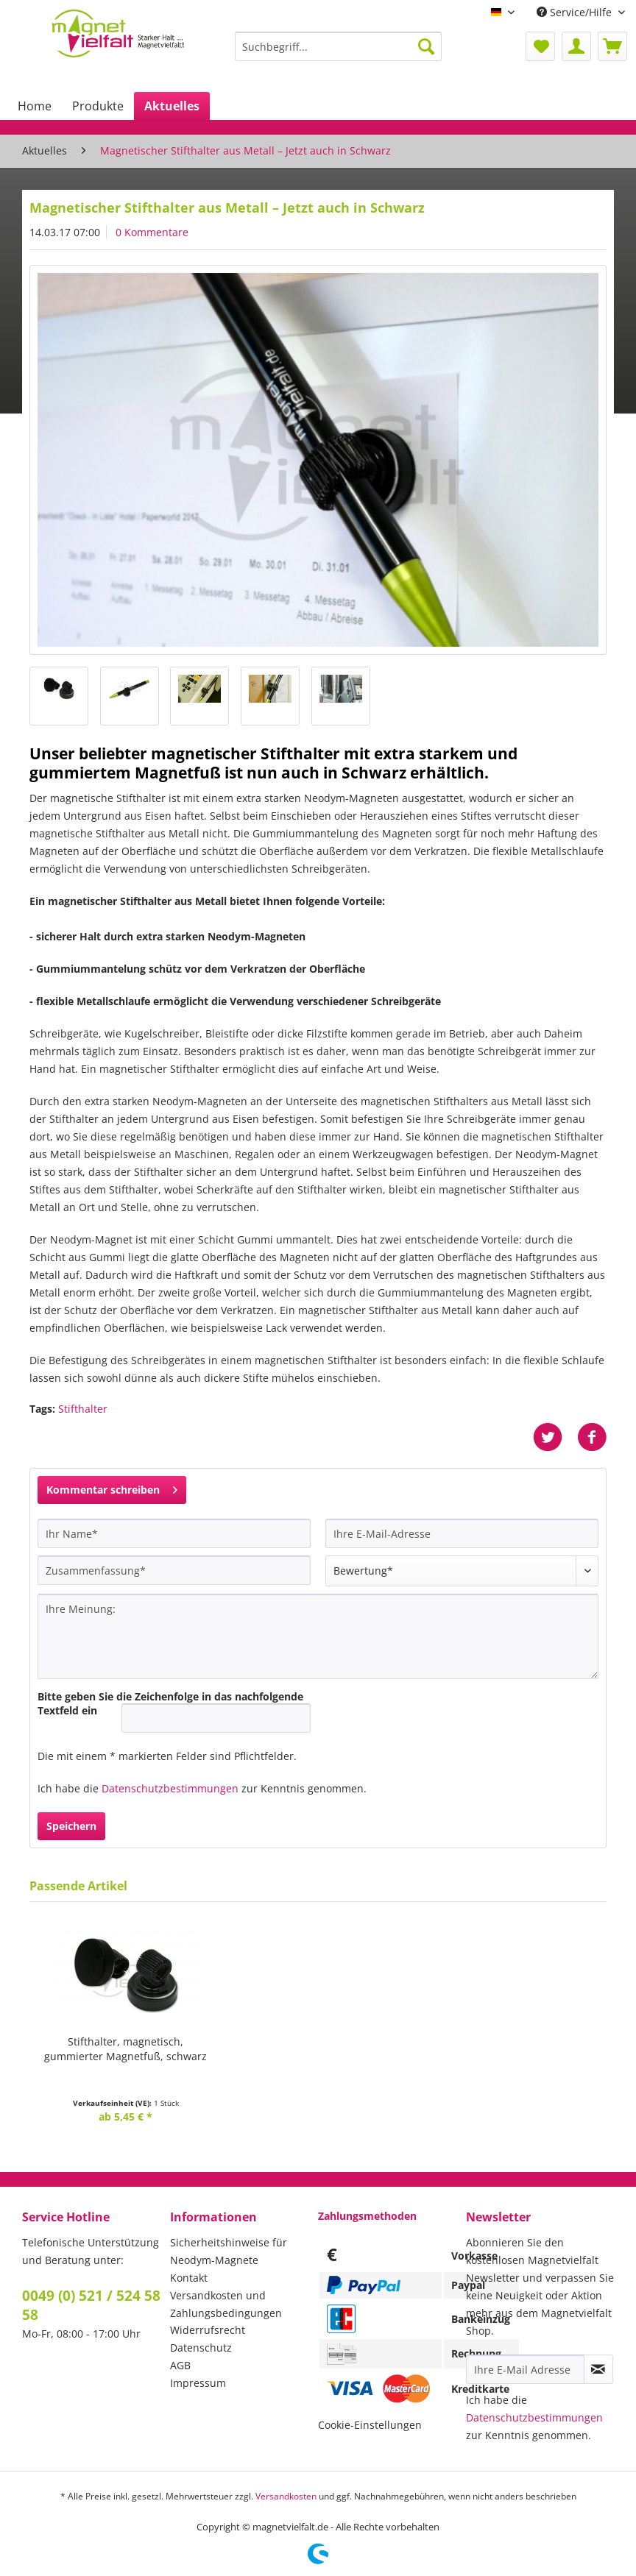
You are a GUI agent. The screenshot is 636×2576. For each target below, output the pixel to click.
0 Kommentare (152, 232)
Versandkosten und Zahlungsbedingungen (226, 2304)
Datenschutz (201, 2348)
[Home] (34, 106)
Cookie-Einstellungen (370, 2425)
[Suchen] (426, 46)
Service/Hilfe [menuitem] (576, 12)
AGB (180, 2365)
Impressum (198, 2383)
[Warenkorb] (612, 46)
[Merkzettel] (540, 46)
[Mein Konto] (576, 46)
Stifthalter (82, 1409)
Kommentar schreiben (111, 1487)
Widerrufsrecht (207, 2330)
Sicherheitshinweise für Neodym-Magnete (228, 2251)
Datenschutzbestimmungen (170, 1788)
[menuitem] (338, 53)
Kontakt (189, 2278)
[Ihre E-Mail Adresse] (525, 2369)
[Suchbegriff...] (338, 46)
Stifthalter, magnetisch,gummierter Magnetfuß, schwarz (125, 2048)
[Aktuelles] (172, 106)
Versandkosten (286, 2496)
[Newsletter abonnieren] (598, 2369)
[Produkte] (98, 106)
